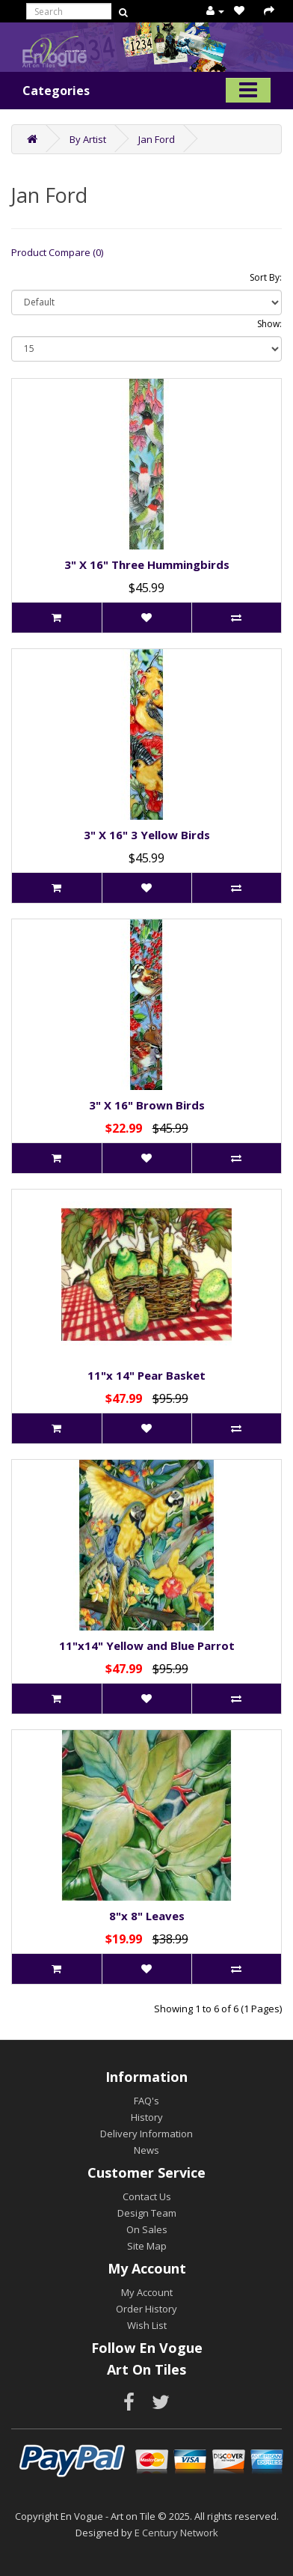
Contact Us (147, 2196)
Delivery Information (146, 2133)
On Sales (146, 2229)
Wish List (147, 2325)
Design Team (146, 2213)
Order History (146, 2308)
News (146, 2150)
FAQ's (146, 2100)
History (147, 2117)
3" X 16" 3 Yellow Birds (147, 834)
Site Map (147, 2246)
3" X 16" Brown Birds (147, 1104)
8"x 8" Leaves (147, 1915)
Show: (269, 323)
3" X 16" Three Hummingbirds (146, 564)
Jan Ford (156, 139)
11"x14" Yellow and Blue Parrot (147, 1645)
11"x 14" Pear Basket (146, 1375)
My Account (147, 2292)
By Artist (88, 139)
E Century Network (176, 2532)
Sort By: (266, 277)
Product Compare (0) (57, 252)
